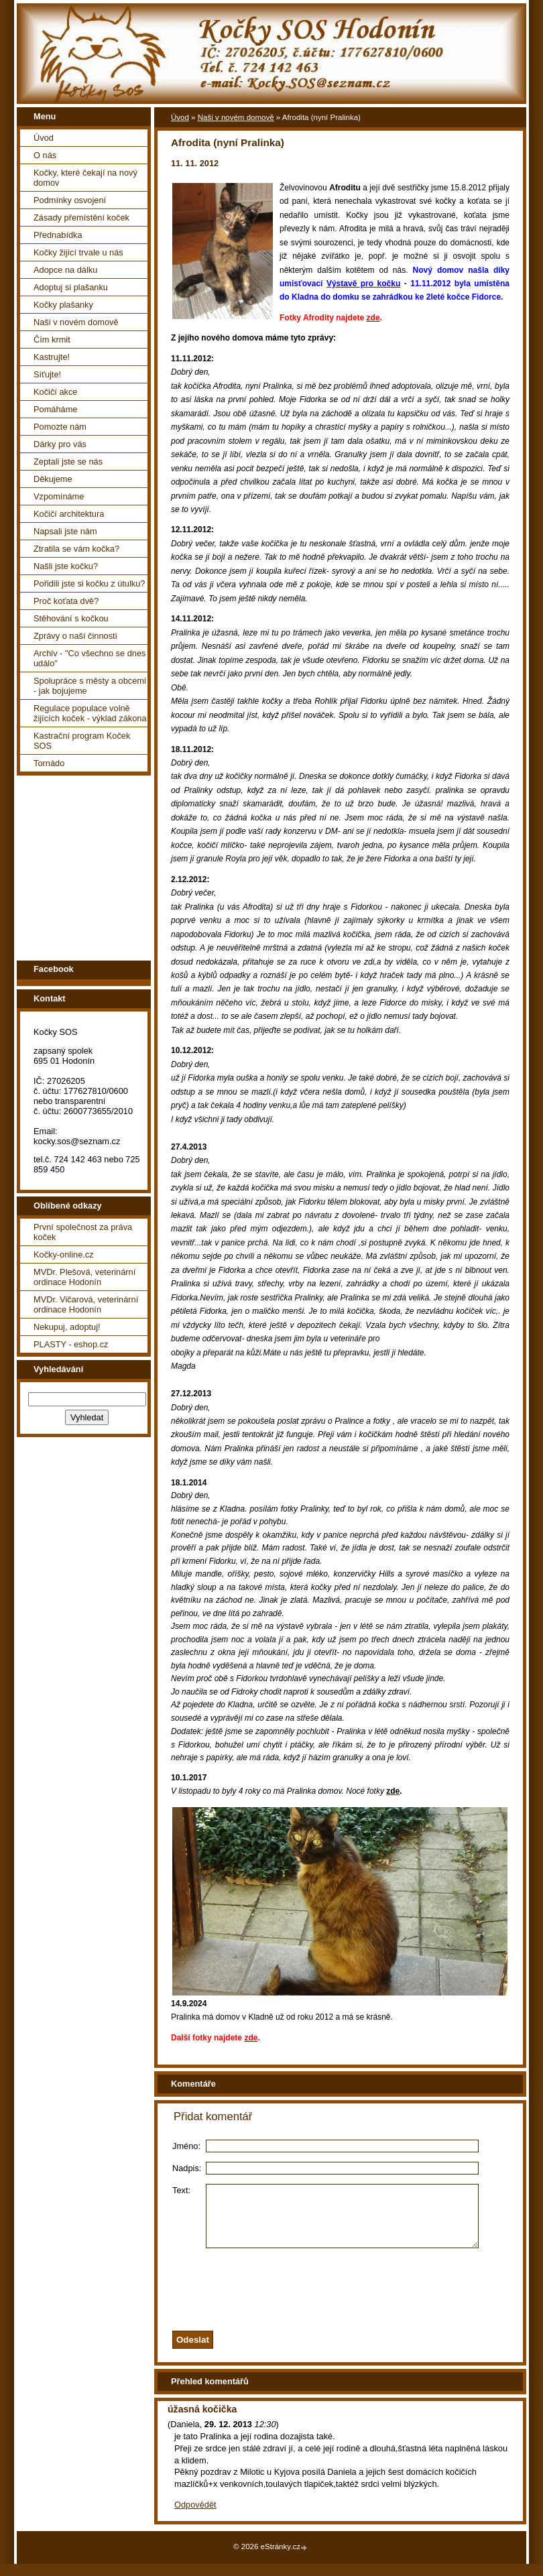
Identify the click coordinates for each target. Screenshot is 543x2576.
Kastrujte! (52, 357)
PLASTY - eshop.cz (71, 1344)
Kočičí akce (55, 392)
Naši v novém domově (76, 322)
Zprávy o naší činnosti (75, 636)
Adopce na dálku (65, 270)
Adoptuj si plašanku (71, 287)
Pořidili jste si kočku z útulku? (89, 583)
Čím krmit (52, 339)
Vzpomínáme (59, 496)
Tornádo (49, 763)
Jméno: (186, 2146)
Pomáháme (55, 409)
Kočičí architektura (69, 514)
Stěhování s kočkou (71, 618)
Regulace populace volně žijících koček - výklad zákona (90, 713)
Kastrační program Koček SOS (82, 741)
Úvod (44, 138)
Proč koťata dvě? (66, 601)
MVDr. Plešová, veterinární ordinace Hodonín (84, 1277)
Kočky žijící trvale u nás (78, 252)
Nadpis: (186, 2168)
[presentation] (357, 2298)
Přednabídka (58, 235)
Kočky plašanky (63, 305)
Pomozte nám (60, 427)
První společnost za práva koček (83, 1232)
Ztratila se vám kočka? (76, 549)
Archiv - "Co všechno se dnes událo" (89, 658)
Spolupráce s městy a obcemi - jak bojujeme (90, 686)
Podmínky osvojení (70, 200)
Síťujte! (47, 374)
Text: (181, 2190)
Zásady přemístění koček (81, 217)
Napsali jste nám (65, 531)
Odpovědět (195, 2517)
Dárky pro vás (60, 444)
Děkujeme (53, 479)
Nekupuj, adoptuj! (67, 1327)
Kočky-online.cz (64, 1254)
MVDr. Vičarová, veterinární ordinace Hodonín (86, 1304)
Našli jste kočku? (66, 566)
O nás (45, 155)
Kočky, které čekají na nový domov (85, 178)
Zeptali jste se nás (68, 461)
